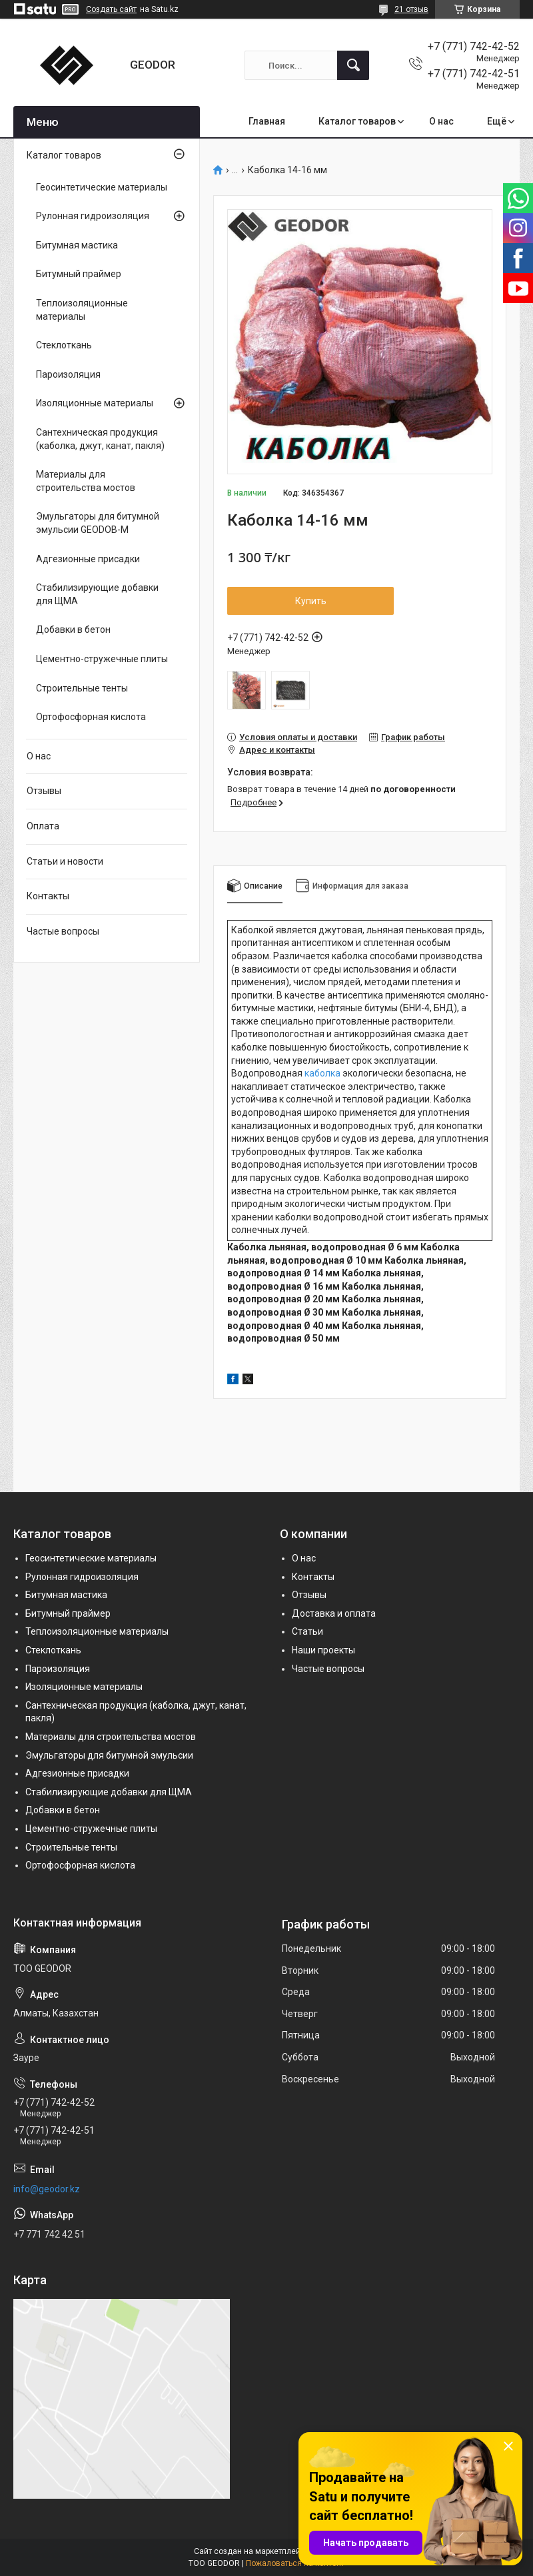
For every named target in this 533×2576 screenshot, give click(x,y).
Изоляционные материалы (94, 403)
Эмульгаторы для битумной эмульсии (109, 1755)
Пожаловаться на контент (295, 2563)
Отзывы (44, 790)
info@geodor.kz (46, 2189)
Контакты (48, 896)
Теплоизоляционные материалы (82, 310)
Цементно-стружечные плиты (102, 658)
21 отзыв (411, 9)
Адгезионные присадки (88, 559)
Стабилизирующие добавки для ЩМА (97, 594)
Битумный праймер (78, 273)
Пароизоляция (68, 374)
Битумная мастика (77, 245)
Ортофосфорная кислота (91, 716)
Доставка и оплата (334, 1613)
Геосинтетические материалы (101, 187)
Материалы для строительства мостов (85, 481)
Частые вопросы (63, 931)
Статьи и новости (65, 861)
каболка (322, 1073)
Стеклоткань (64, 345)
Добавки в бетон (73, 629)
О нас (441, 121)
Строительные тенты (82, 688)
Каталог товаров (357, 121)
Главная (267, 121)
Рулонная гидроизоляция (92, 216)
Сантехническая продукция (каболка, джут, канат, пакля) (100, 439)
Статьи (307, 1631)
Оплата (43, 826)
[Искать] (353, 65)
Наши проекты (323, 1650)
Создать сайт (111, 9)
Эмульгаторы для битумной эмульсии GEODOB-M (97, 523)
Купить (310, 601)
